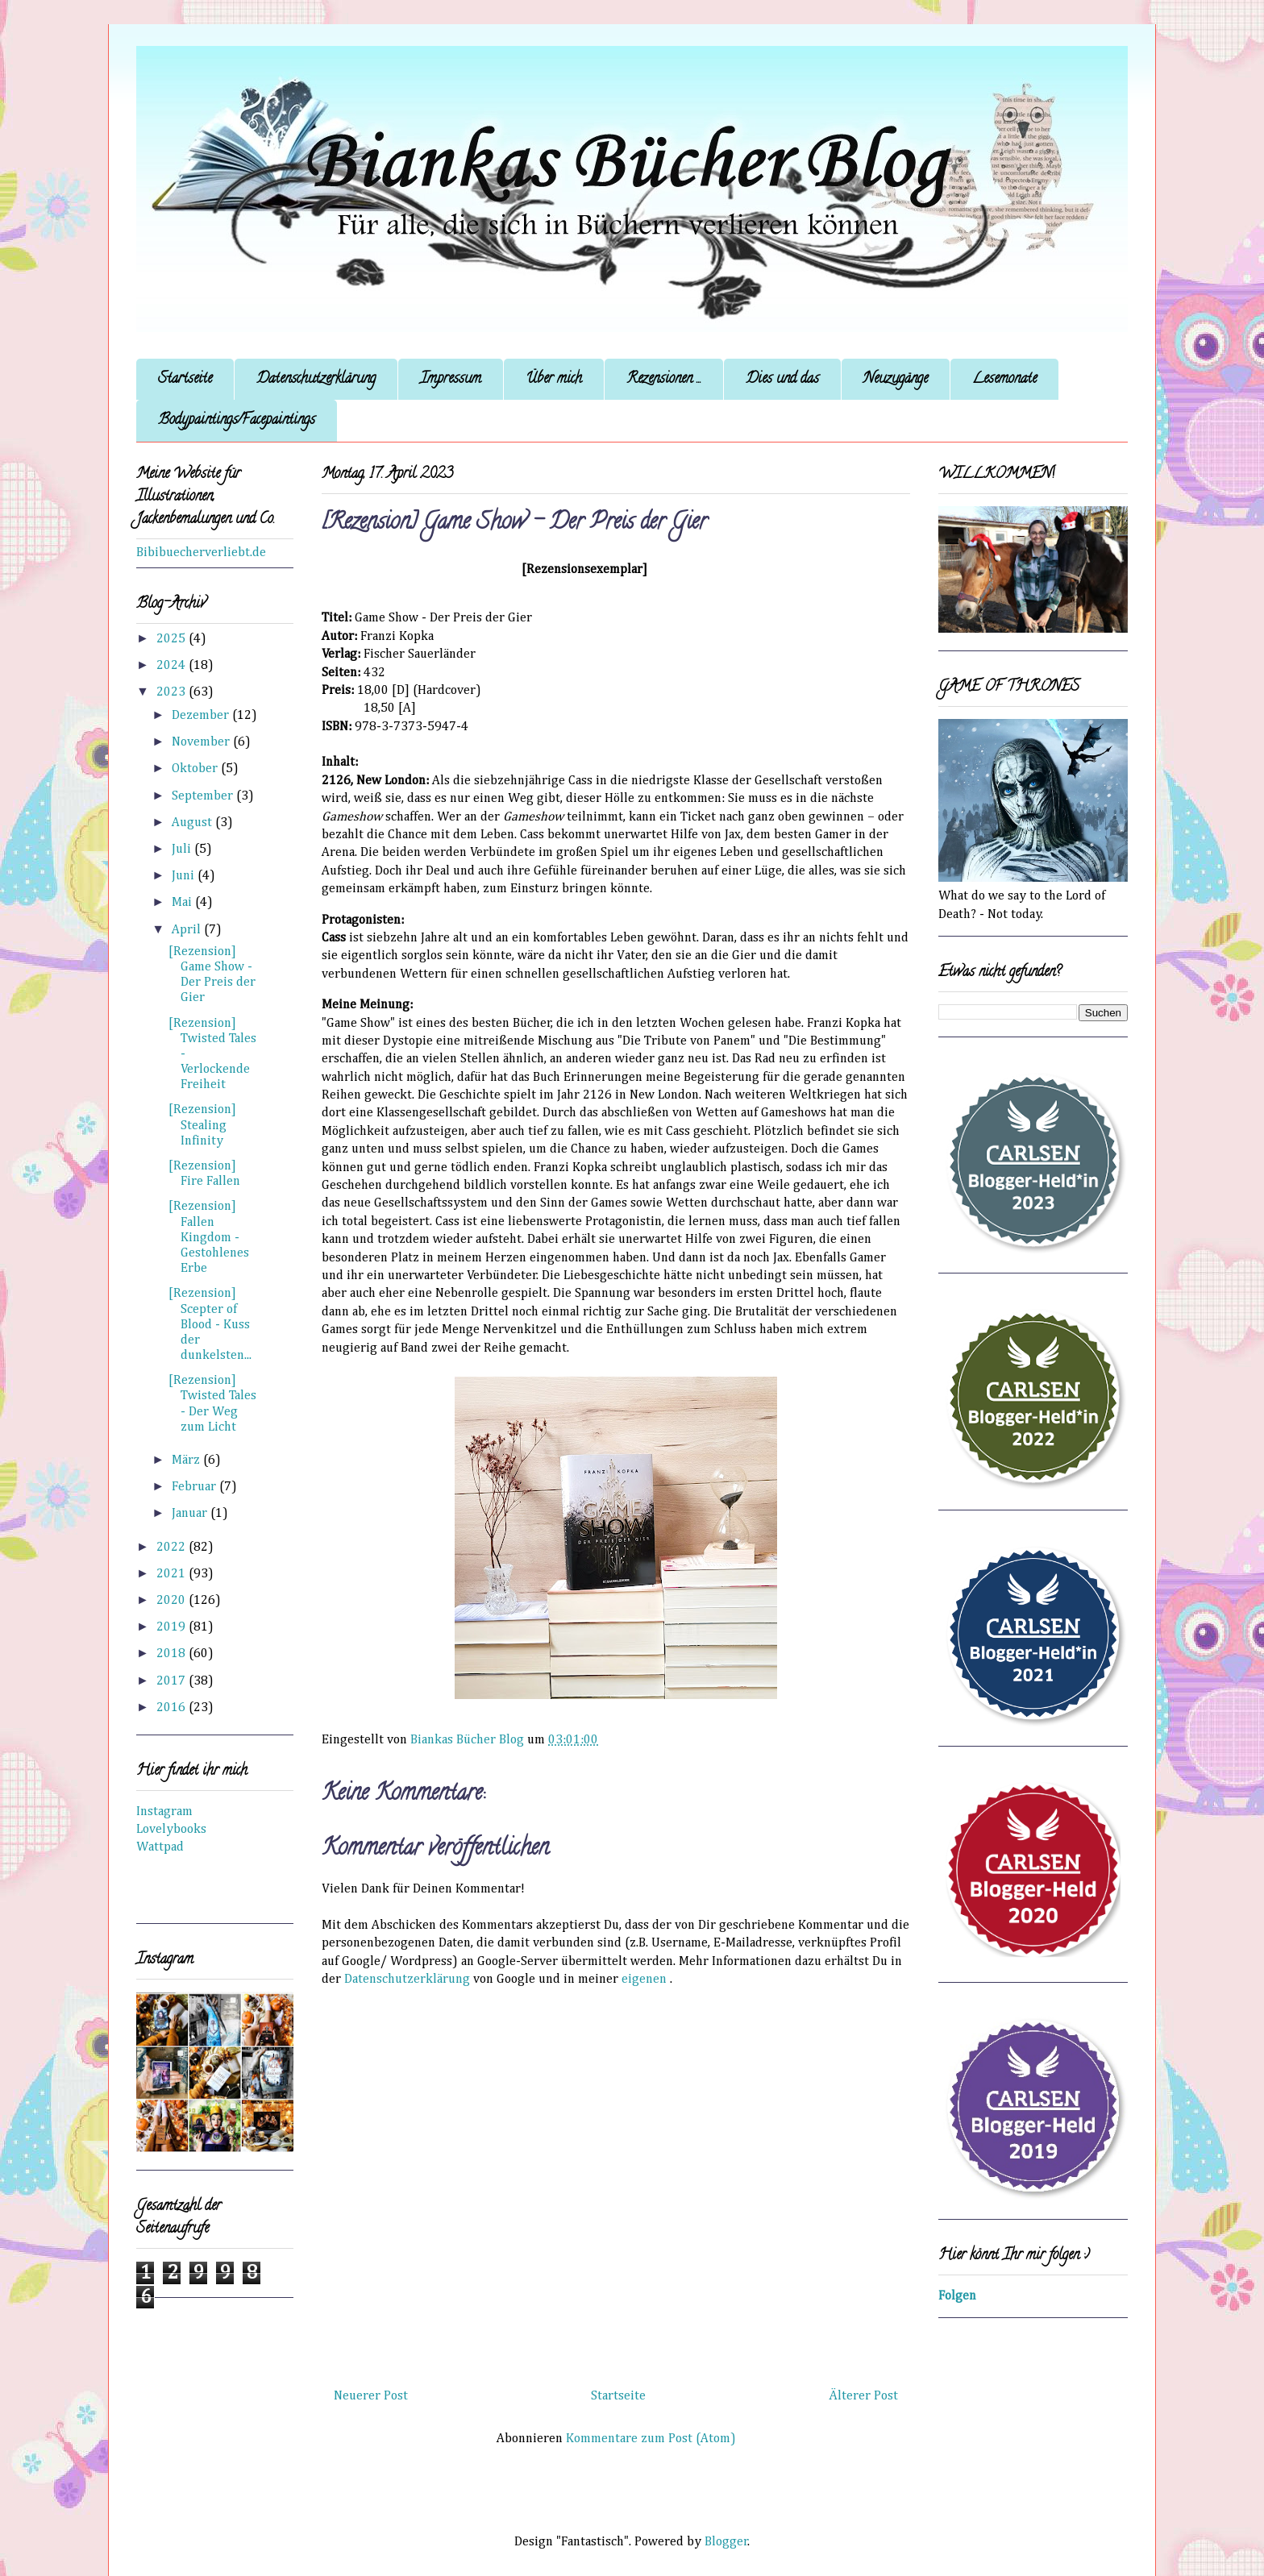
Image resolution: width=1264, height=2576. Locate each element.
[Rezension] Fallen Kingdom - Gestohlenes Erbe (208, 1237)
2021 (172, 1574)
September (204, 796)
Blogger (726, 2542)
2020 (172, 1600)
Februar (195, 1487)
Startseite (185, 379)
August (193, 822)
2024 (172, 665)
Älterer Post (863, 2396)
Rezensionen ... (663, 379)
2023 (172, 692)
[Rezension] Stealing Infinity (202, 1125)
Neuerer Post (371, 2396)
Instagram (164, 1811)
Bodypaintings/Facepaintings (236, 420)
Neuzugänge (895, 379)
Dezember (202, 715)
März (187, 1460)
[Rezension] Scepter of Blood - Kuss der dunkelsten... (210, 1324)
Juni (185, 876)
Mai (183, 902)
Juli (183, 849)
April (188, 930)
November (202, 742)
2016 (172, 1707)
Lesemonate (1004, 379)
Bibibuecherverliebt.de (201, 552)
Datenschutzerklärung (316, 379)
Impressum (450, 379)
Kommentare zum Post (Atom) (651, 2439)
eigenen (644, 1979)
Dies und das (782, 379)
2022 (172, 1547)
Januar (191, 1513)
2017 (172, 1681)
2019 (172, 1627)
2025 (172, 639)
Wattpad (160, 1847)
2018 (172, 1653)
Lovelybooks (171, 1829)
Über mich (554, 379)
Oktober (196, 768)
